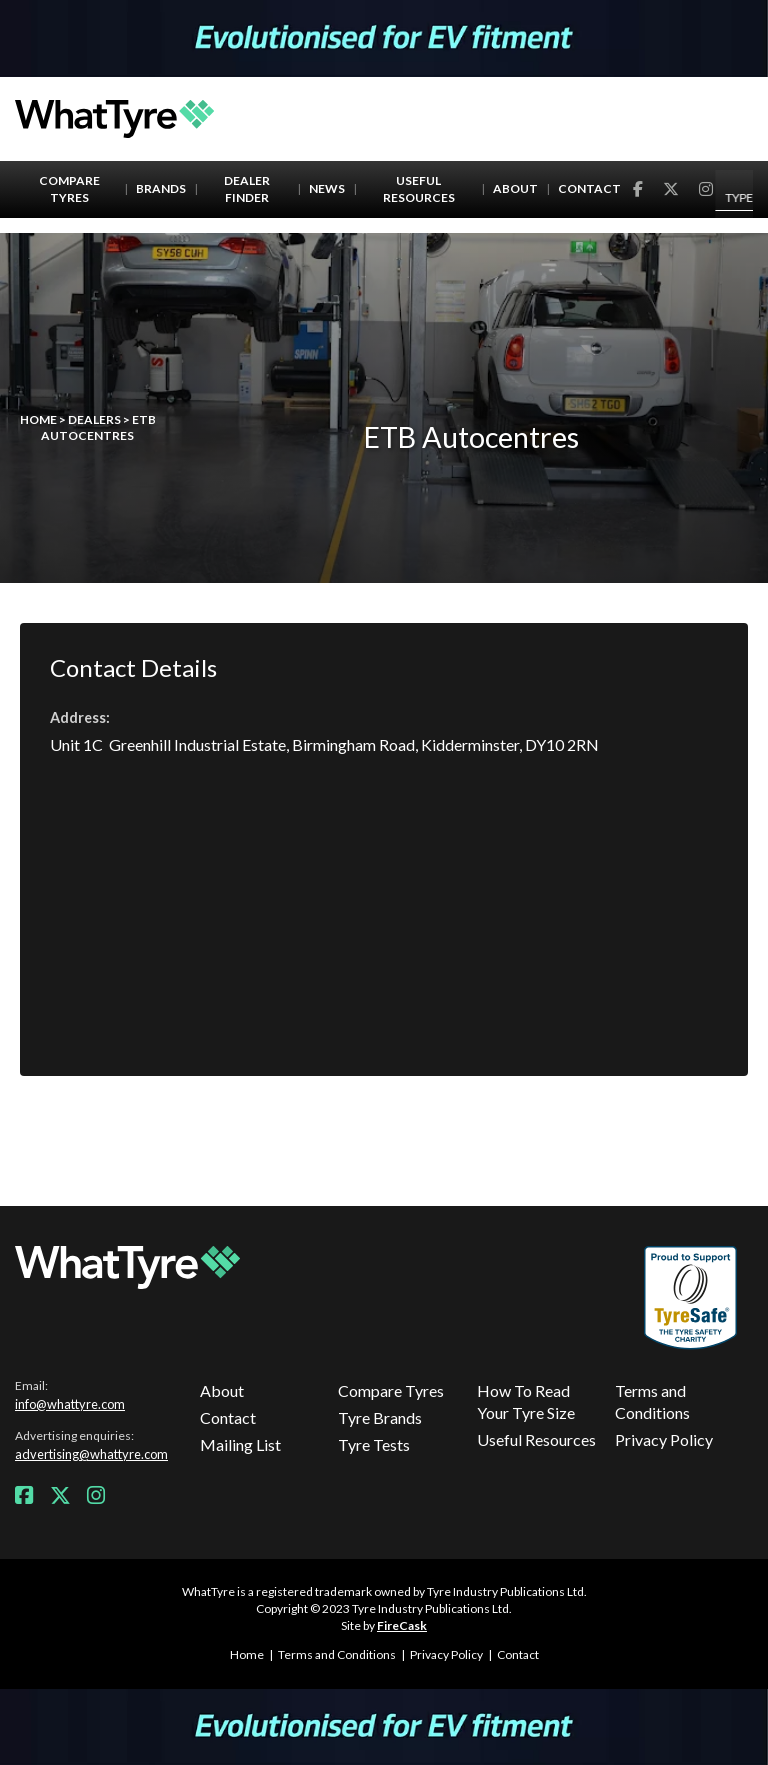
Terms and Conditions (652, 1401)
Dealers (94, 419)
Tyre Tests (374, 1444)
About (515, 188)
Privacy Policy (664, 1439)
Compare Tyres (69, 189)
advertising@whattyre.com (91, 1454)
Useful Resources (419, 189)
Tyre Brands (380, 1417)
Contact (589, 188)
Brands (161, 188)
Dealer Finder (247, 189)
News (327, 188)
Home (38, 419)
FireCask (402, 1625)
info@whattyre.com (70, 1404)
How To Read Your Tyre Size (526, 1401)
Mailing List (240, 1444)
